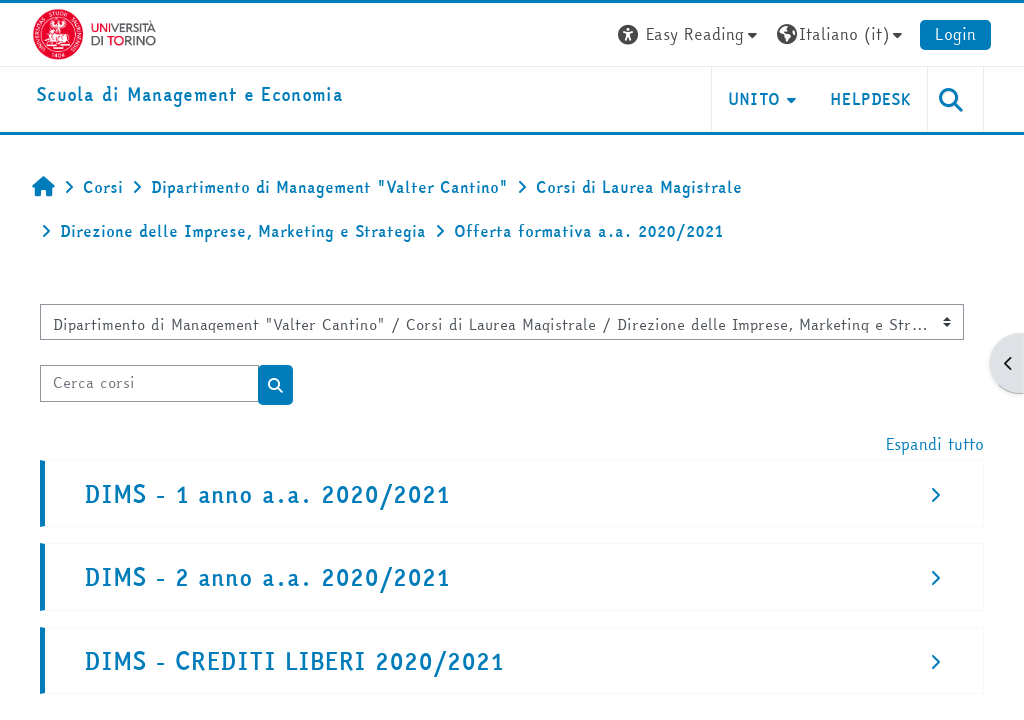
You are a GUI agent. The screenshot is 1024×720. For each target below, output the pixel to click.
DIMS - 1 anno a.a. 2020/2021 (267, 494)
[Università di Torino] (94, 32)
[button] (690, 34)
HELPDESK (870, 99)
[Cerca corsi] (149, 383)
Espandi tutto (935, 444)
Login (955, 34)
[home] (189, 95)
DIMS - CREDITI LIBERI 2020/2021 (294, 661)
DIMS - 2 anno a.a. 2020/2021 (267, 577)
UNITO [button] (754, 99)
